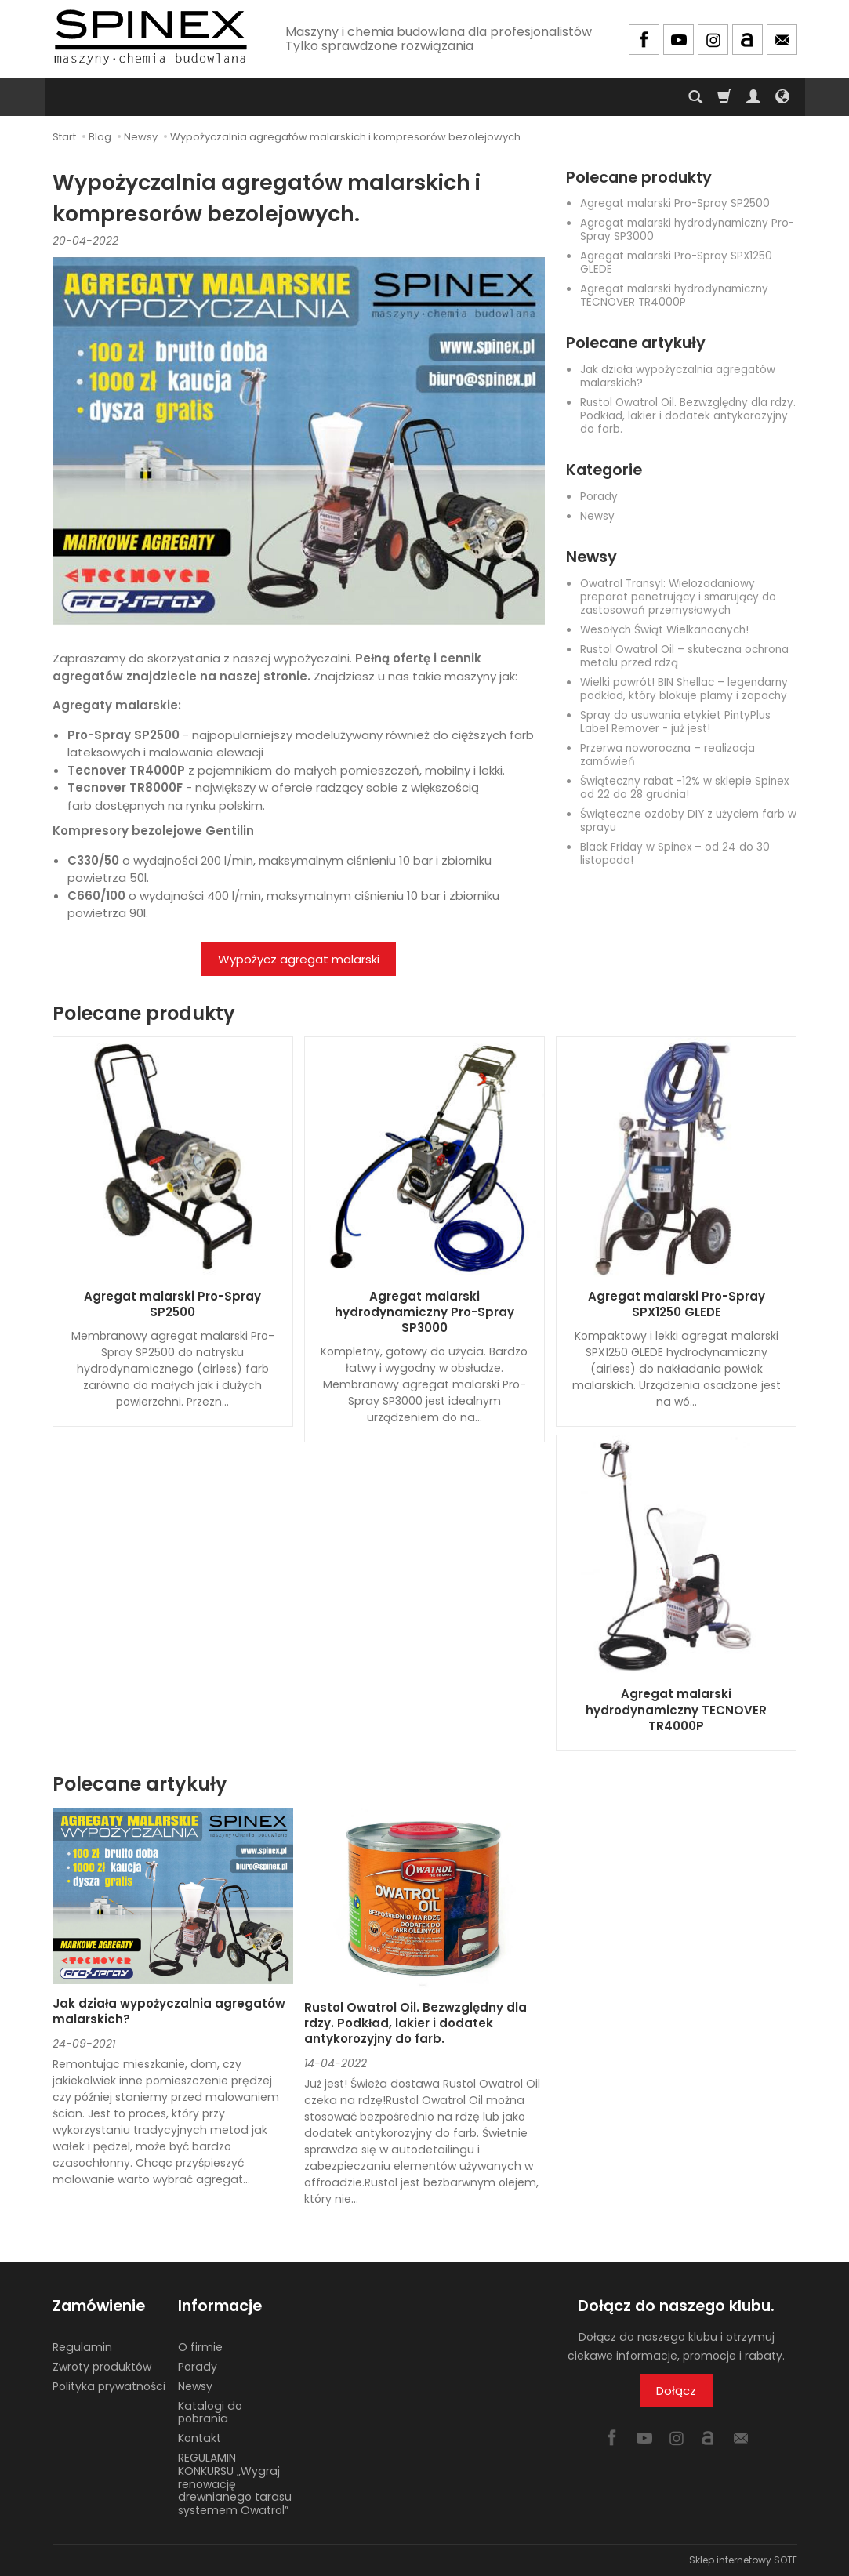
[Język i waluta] (782, 97)
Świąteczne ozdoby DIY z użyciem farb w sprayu (688, 821)
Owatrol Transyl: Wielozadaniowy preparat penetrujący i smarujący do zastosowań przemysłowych (678, 597)
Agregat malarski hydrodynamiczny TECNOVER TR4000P (674, 295)
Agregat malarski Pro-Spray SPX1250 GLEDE (676, 263)
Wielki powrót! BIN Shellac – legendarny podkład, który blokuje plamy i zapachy (684, 689)
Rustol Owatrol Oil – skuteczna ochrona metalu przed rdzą (684, 656)
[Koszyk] (724, 97)
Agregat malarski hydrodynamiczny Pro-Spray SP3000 (687, 230)
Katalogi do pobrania (210, 2411)
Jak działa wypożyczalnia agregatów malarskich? (677, 376)
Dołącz (676, 2390)
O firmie (200, 2347)
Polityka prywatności (109, 2386)
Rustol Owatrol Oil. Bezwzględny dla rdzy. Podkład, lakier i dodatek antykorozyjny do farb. (688, 416)
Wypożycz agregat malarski (298, 959)
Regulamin (82, 2347)
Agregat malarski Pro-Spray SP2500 (675, 203)
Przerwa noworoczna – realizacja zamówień (667, 755)
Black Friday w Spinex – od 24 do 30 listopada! (675, 854)
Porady (599, 496)
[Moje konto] (753, 97)
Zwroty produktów (102, 2367)
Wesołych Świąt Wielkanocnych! (664, 629)
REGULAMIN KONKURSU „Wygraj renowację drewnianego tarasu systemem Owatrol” (235, 2484)
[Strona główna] (151, 37)
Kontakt (199, 2438)
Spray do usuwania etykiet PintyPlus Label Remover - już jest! (675, 722)
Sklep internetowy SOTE (743, 2560)
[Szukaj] (695, 97)
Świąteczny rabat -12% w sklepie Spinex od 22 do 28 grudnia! (684, 788)
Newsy (597, 516)
